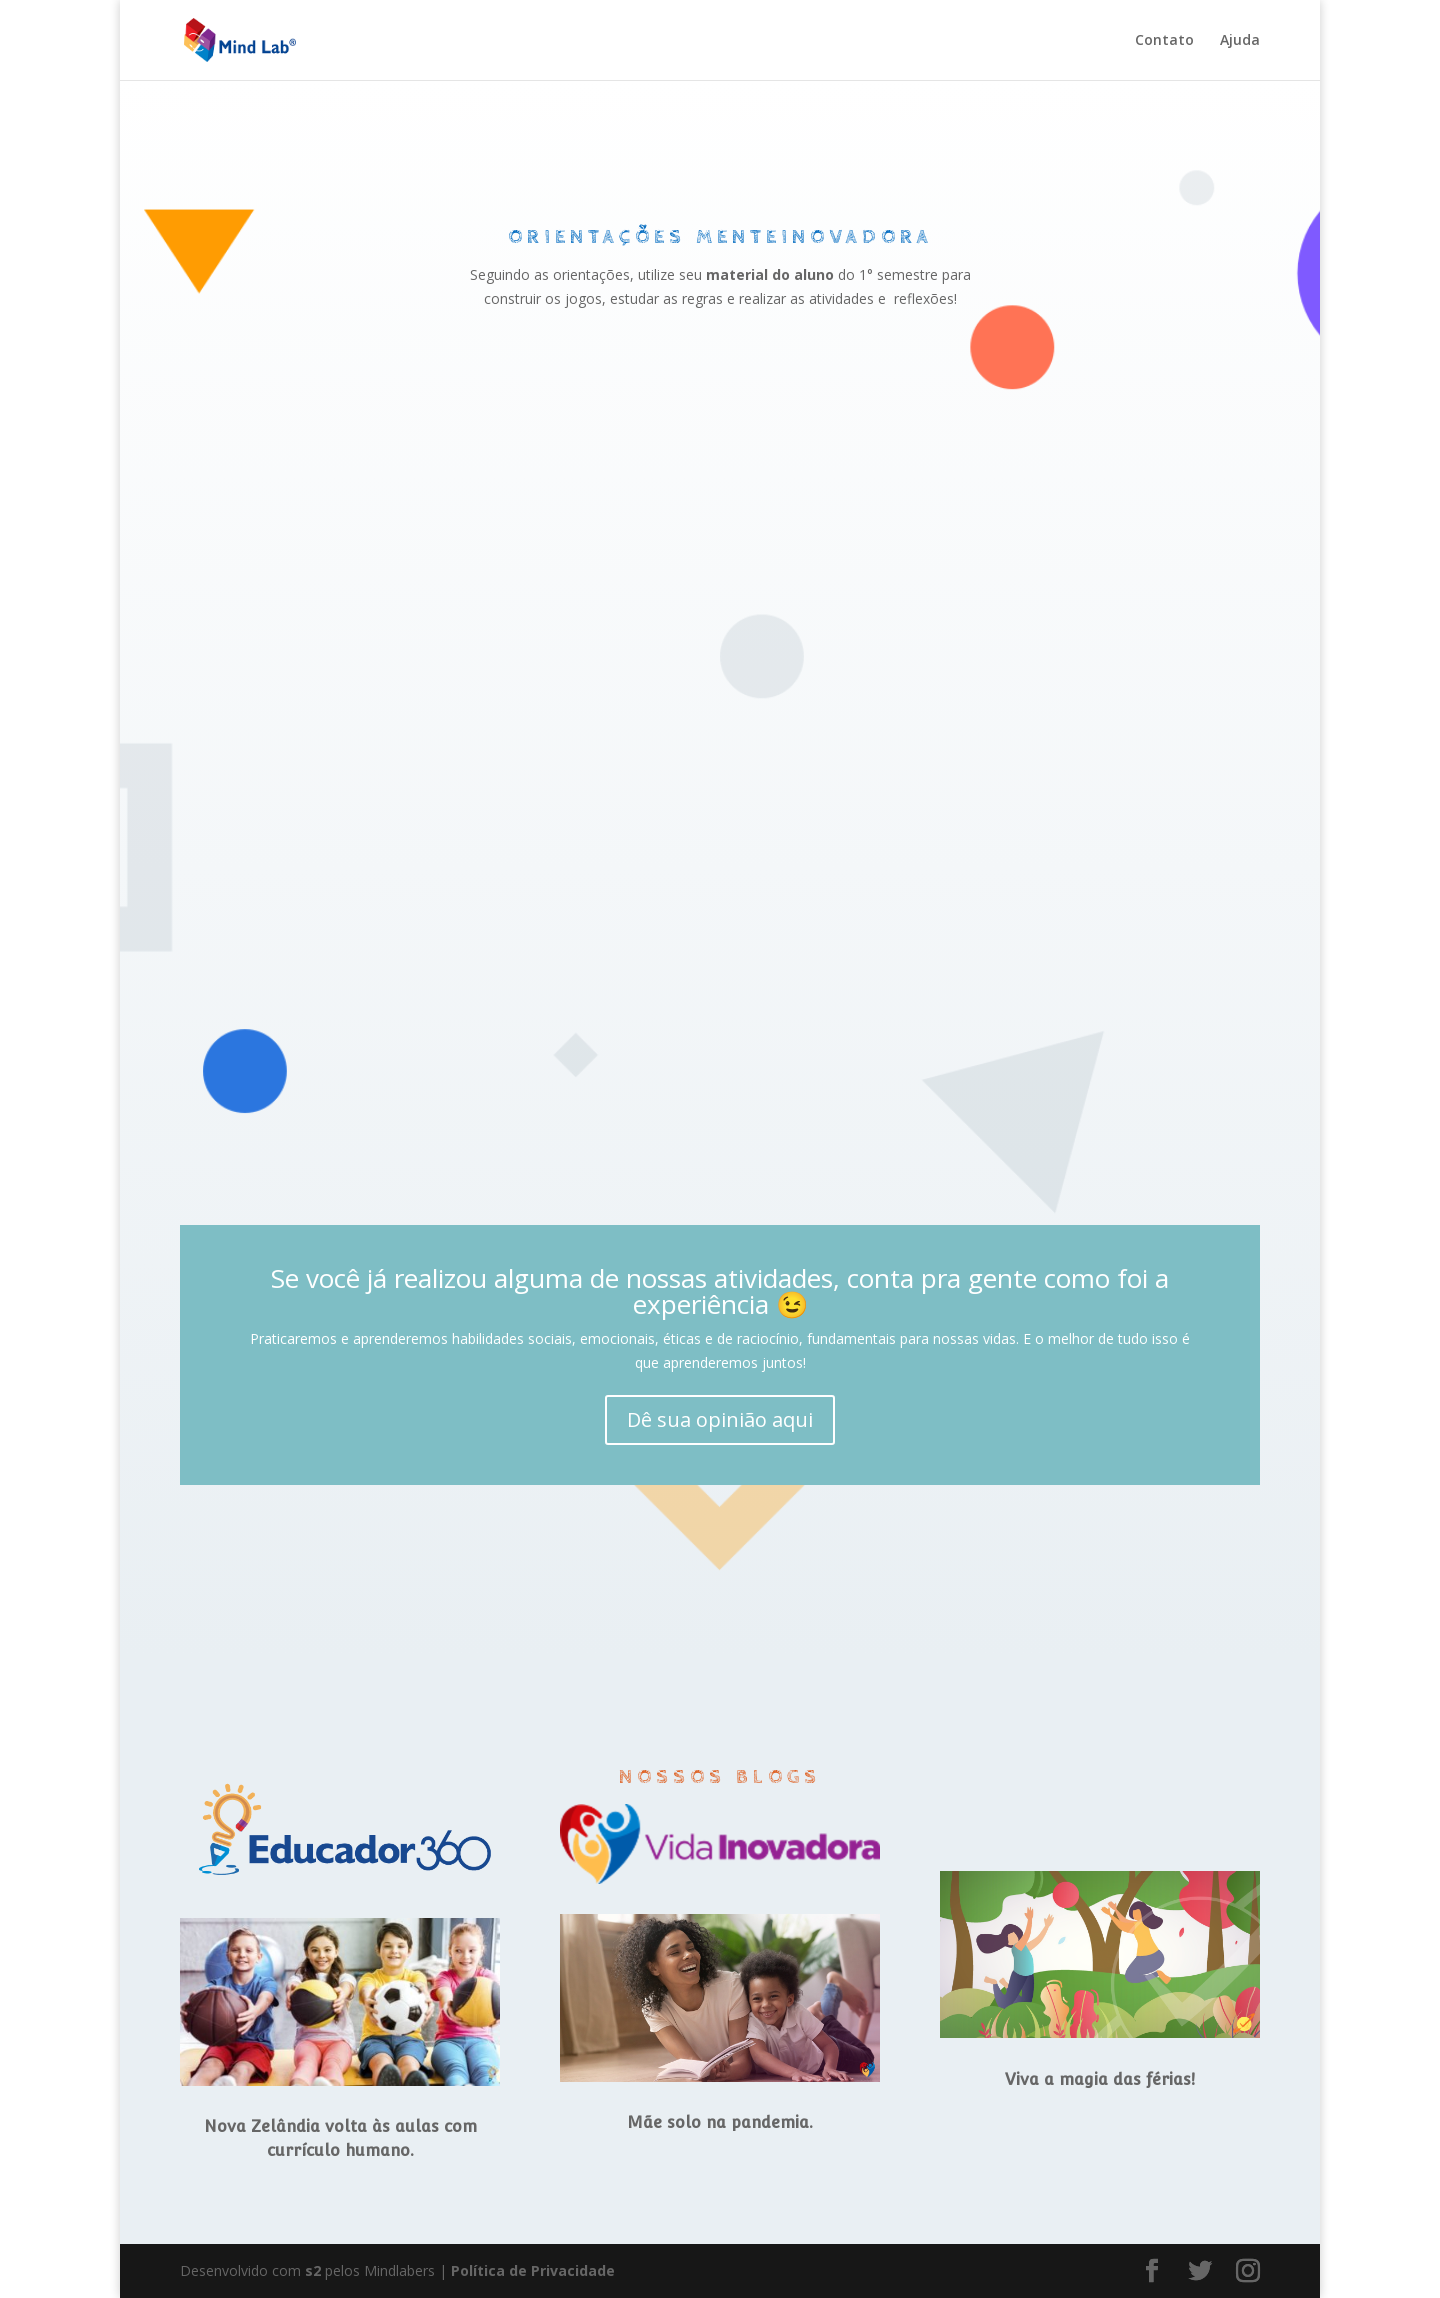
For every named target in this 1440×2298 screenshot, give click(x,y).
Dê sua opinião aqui (720, 1419)
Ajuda (1240, 41)
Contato (1164, 41)
